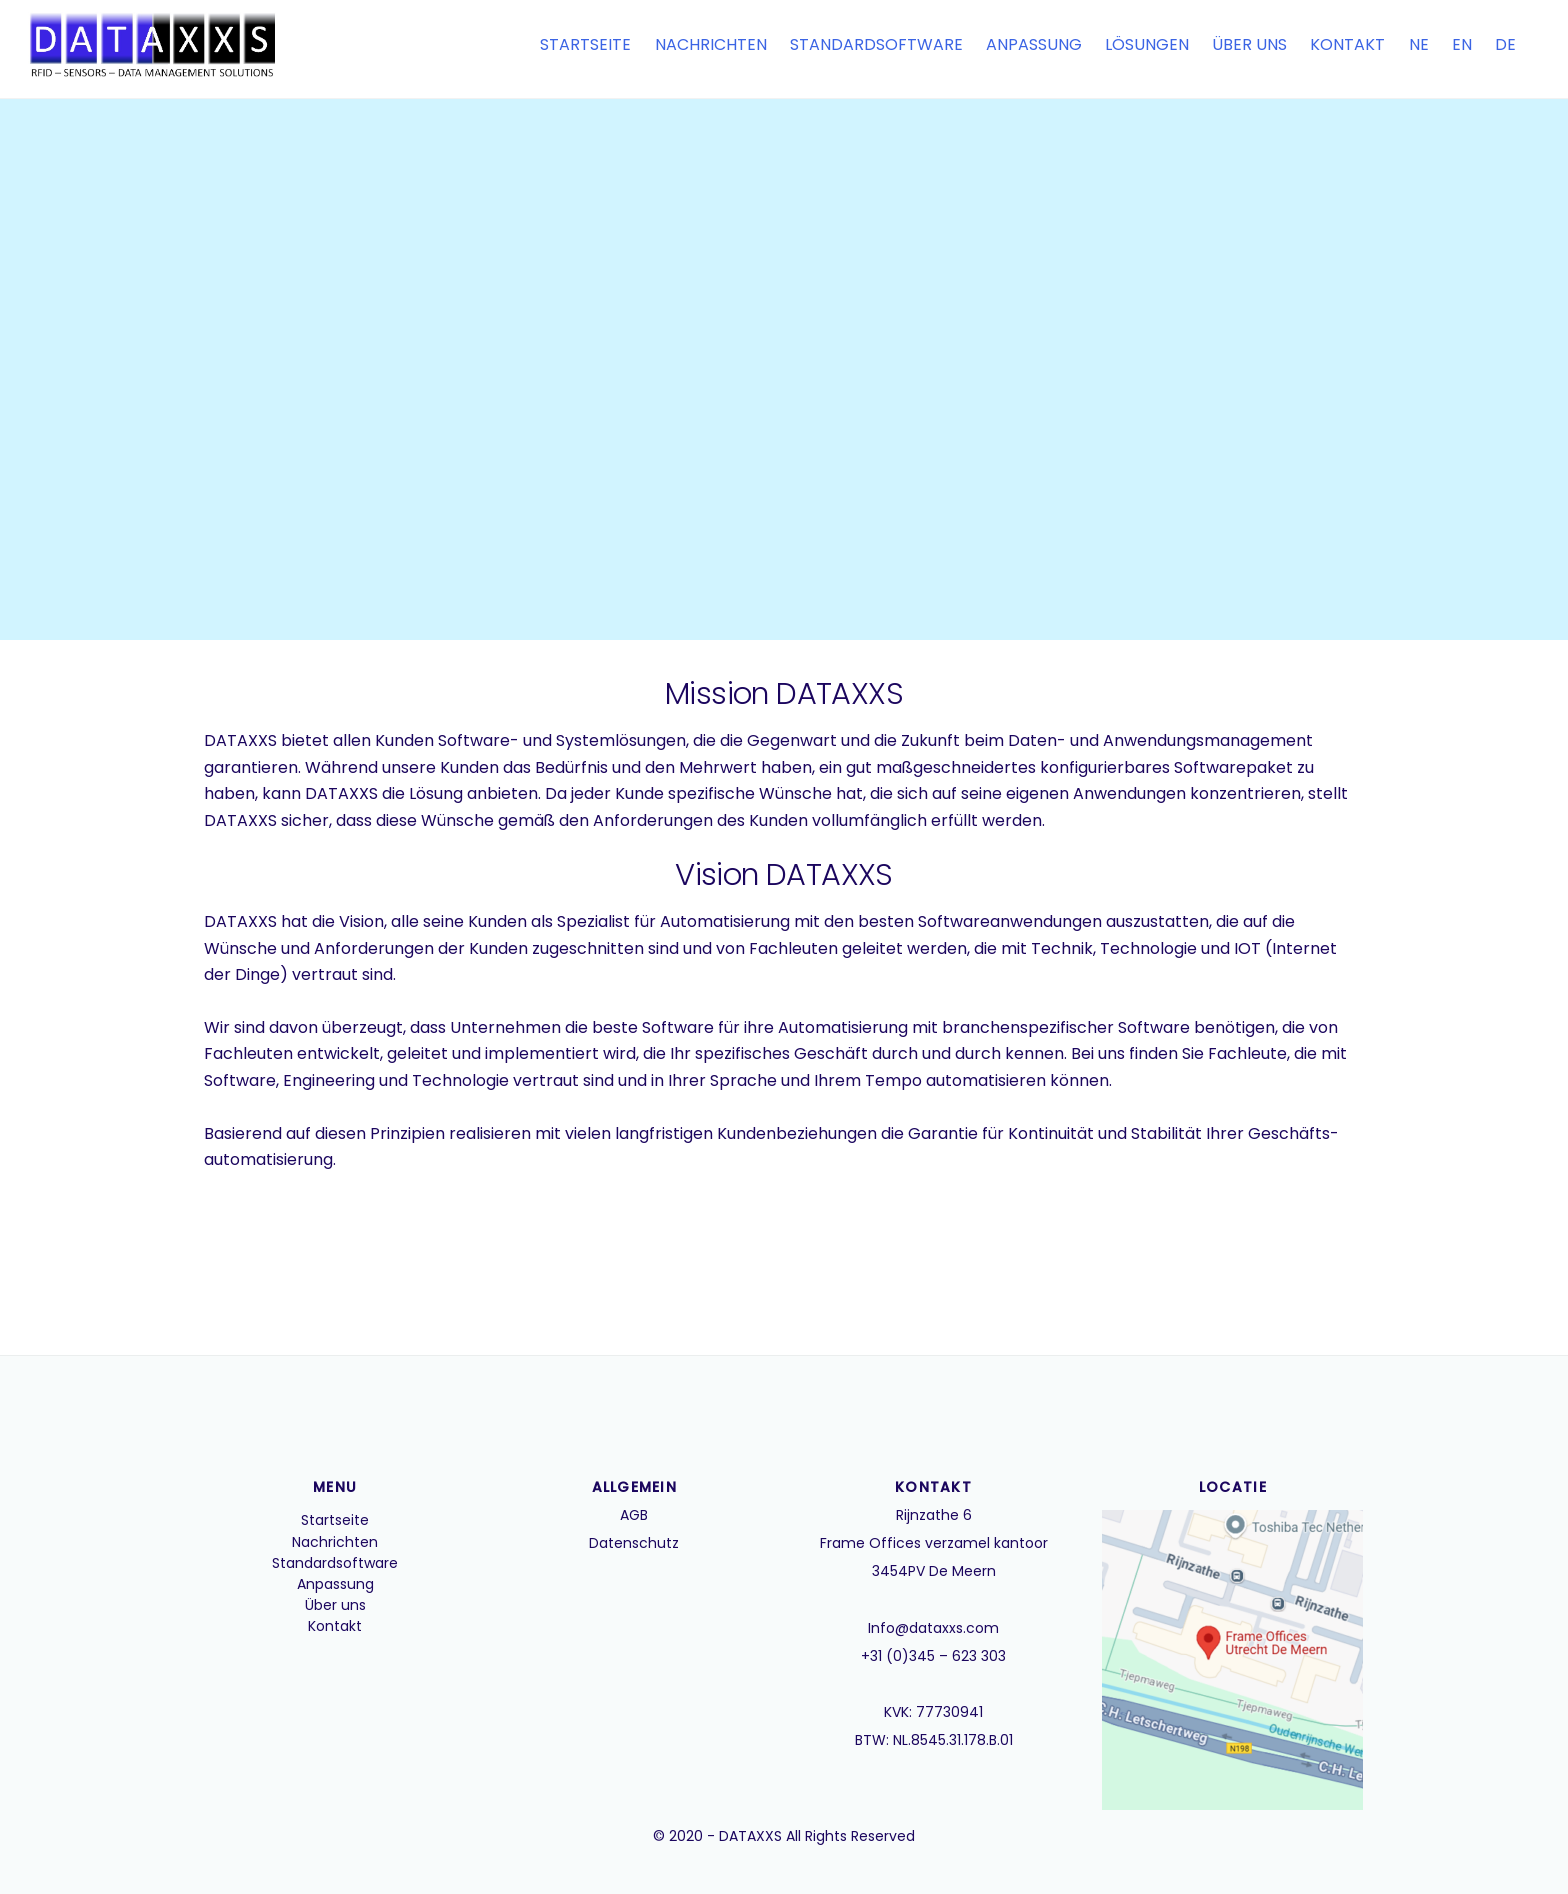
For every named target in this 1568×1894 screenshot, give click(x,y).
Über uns (1249, 44)
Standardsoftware (876, 44)
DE (1505, 44)
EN (1462, 44)
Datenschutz (634, 1543)
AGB (634, 1515)
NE (1419, 44)
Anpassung (1034, 44)
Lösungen (1147, 44)
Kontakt (1347, 44)
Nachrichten (711, 44)
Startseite (585, 44)
